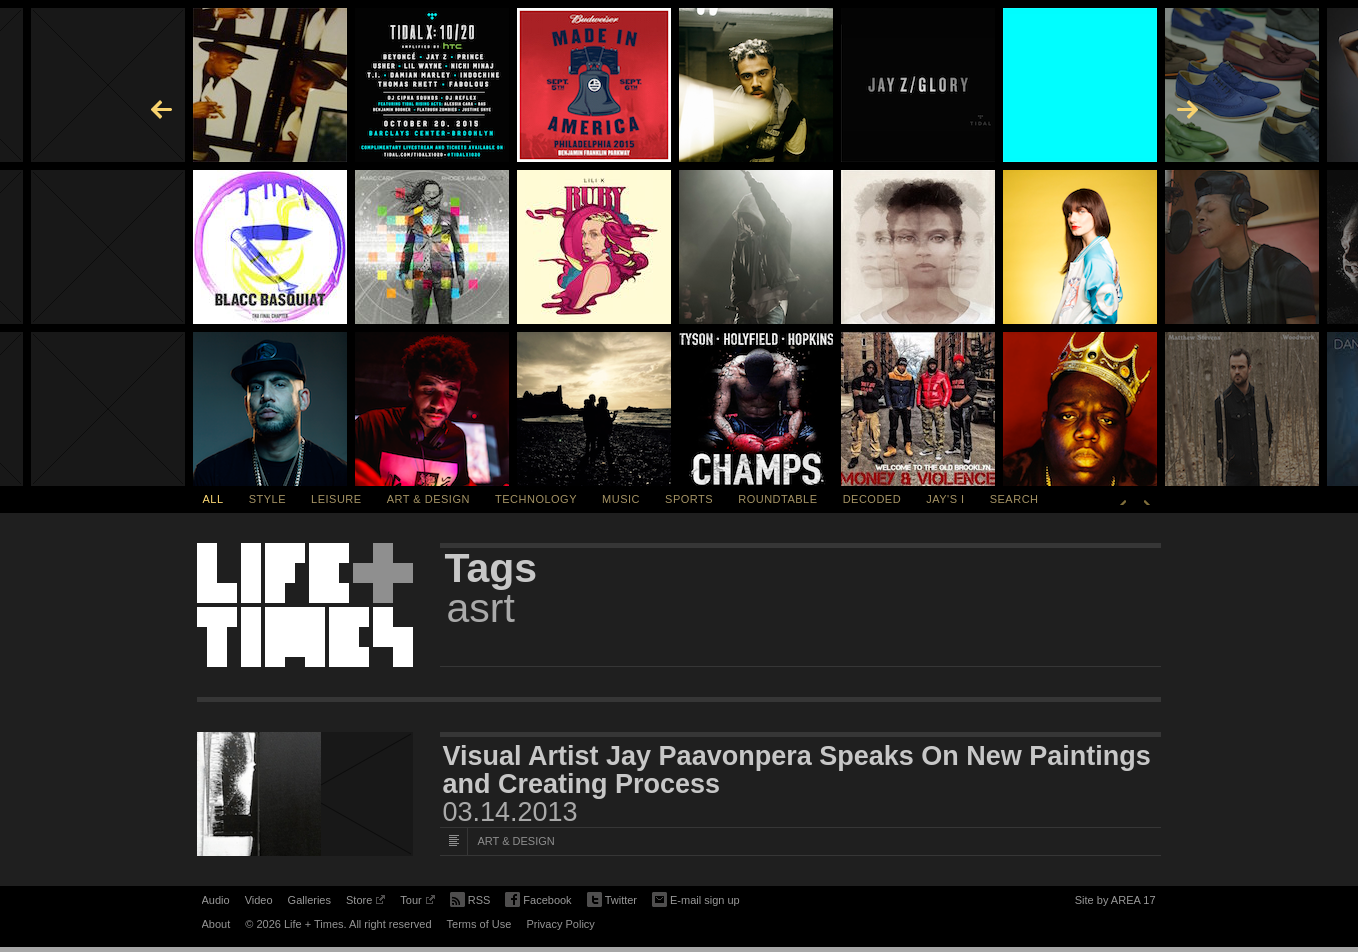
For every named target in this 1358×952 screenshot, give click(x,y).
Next (1147, 499)
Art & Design (428, 499)
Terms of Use (479, 924)
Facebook (538, 900)
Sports (689, 499)
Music (621, 499)
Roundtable (777, 499)
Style (267, 499)
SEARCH (1014, 499)
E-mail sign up (696, 898)
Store (365, 903)
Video (259, 900)
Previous (1123, 499)
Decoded (872, 499)
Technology (536, 499)
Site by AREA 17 (1115, 903)
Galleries (309, 900)
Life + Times (305, 605)
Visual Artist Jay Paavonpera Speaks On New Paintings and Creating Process (797, 770)
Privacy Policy (560, 924)
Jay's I (945, 499)
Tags (491, 568)
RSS (470, 898)
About (216, 924)
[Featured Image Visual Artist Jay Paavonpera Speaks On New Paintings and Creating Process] (305, 794)
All (213, 499)
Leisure (336, 499)
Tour (417, 903)
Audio (216, 900)
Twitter (612, 900)
